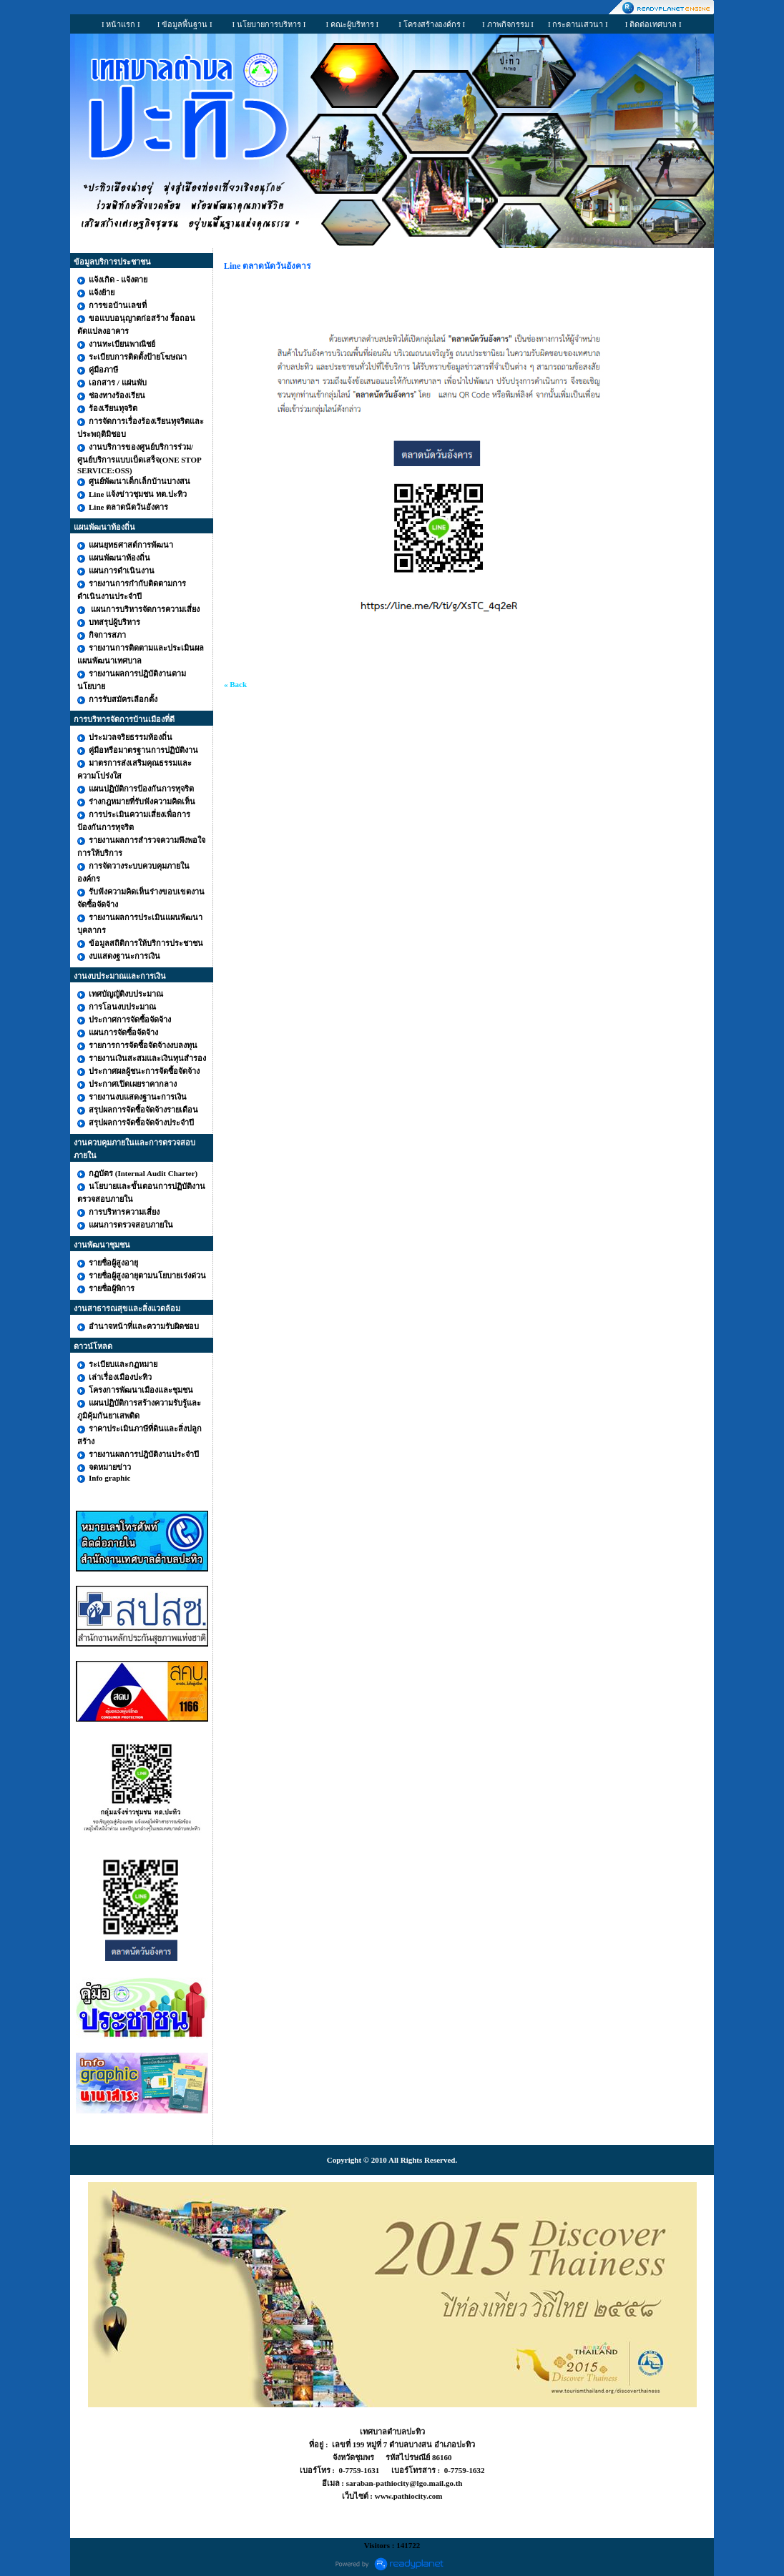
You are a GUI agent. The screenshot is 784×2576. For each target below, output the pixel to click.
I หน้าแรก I (121, 24)
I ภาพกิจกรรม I (508, 24)
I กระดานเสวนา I (578, 24)
